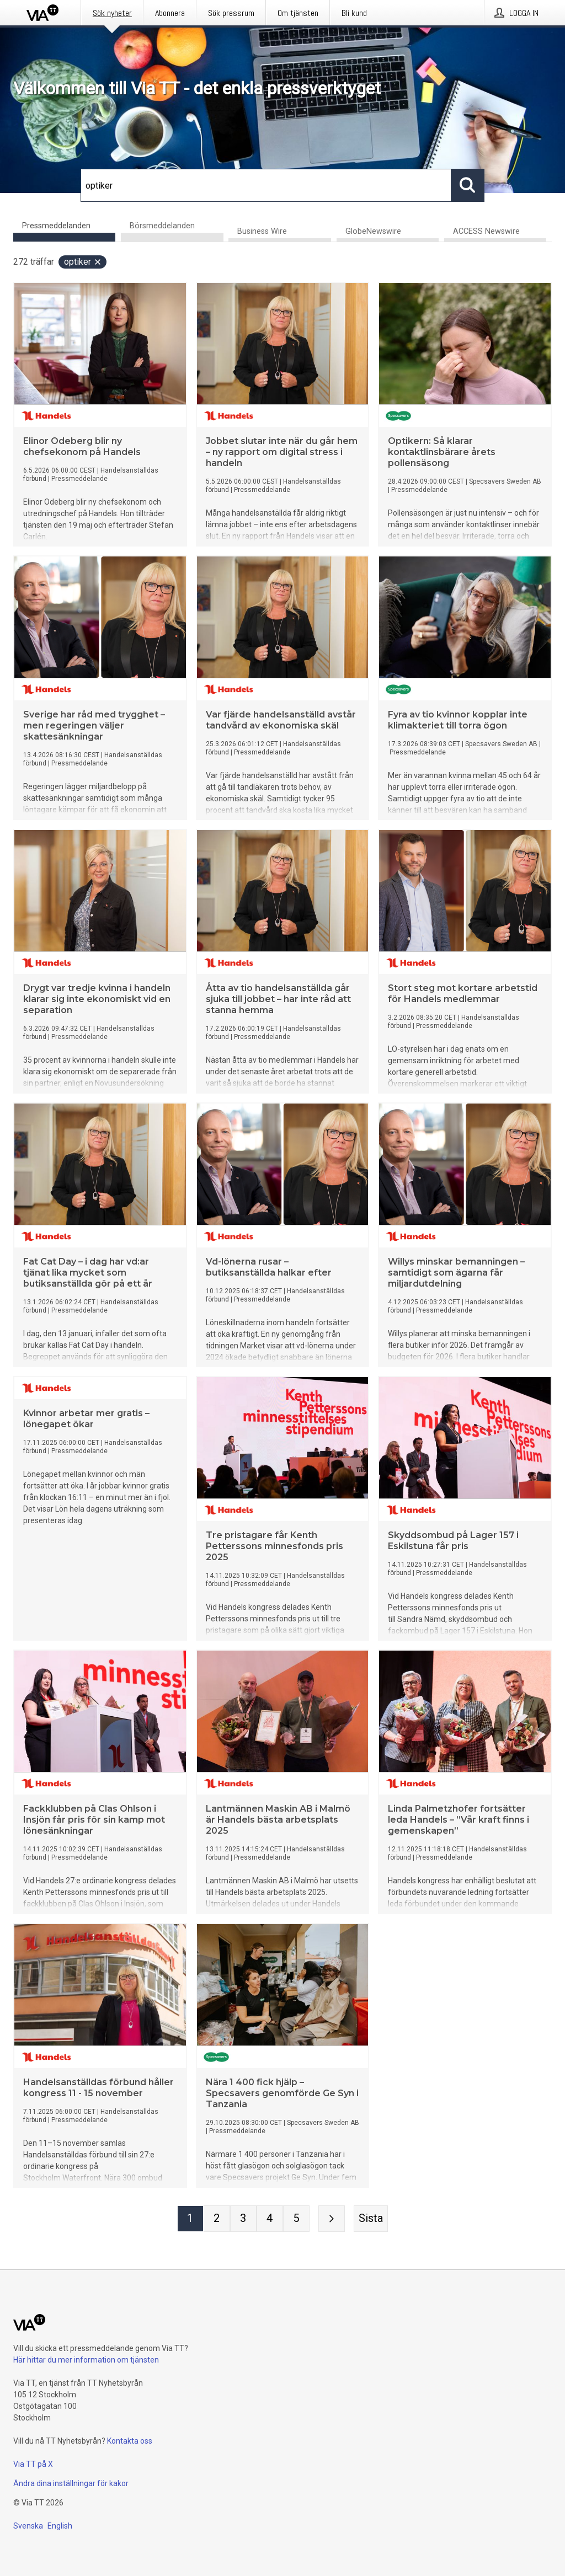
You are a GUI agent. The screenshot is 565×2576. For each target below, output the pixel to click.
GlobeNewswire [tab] (373, 231)
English (59, 2525)
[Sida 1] (190, 2218)
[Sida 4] (270, 2218)
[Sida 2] (217, 2218)
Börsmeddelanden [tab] (162, 226)
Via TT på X (33, 2464)
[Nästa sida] (331, 2218)
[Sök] (266, 185)
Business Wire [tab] (262, 231)
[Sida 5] (296, 2218)
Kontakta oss (129, 2440)
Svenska (28, 2525)
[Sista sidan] (371, 2218)
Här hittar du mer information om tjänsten (86, 2359)
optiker (83, 261)
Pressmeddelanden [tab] (56, 226)
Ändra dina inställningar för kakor (71, 2483)
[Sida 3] (243, 2218)
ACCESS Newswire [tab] (486, 231)
